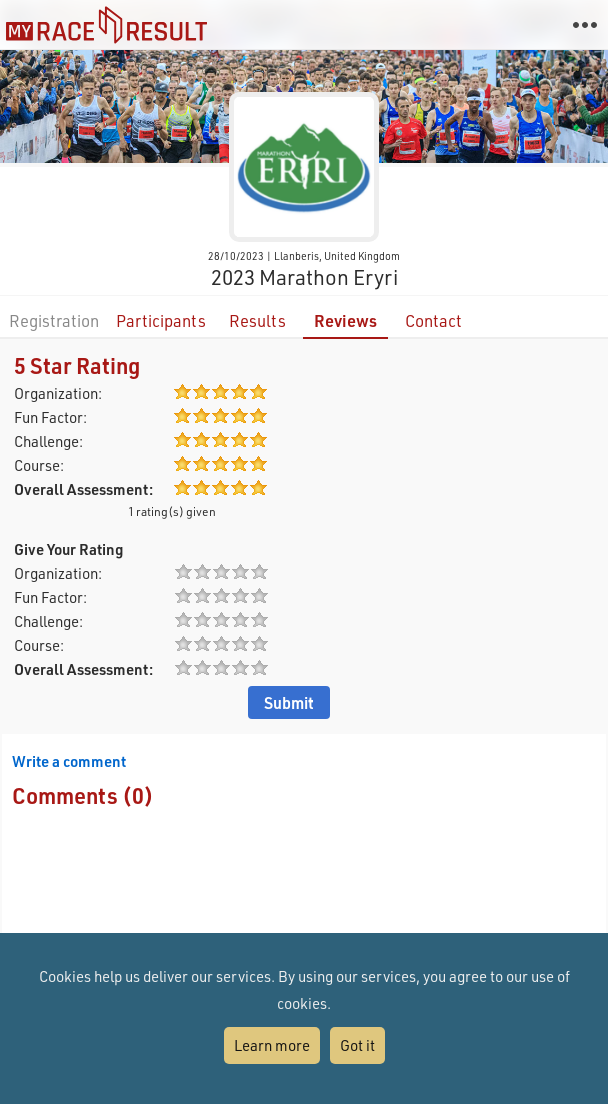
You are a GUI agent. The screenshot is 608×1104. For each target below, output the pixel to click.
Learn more (272, 1045)
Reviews (345, 320)
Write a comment (69, 761)
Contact (433, 320)
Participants (161, 320)
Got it (357, 1045)
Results (257, 320)
